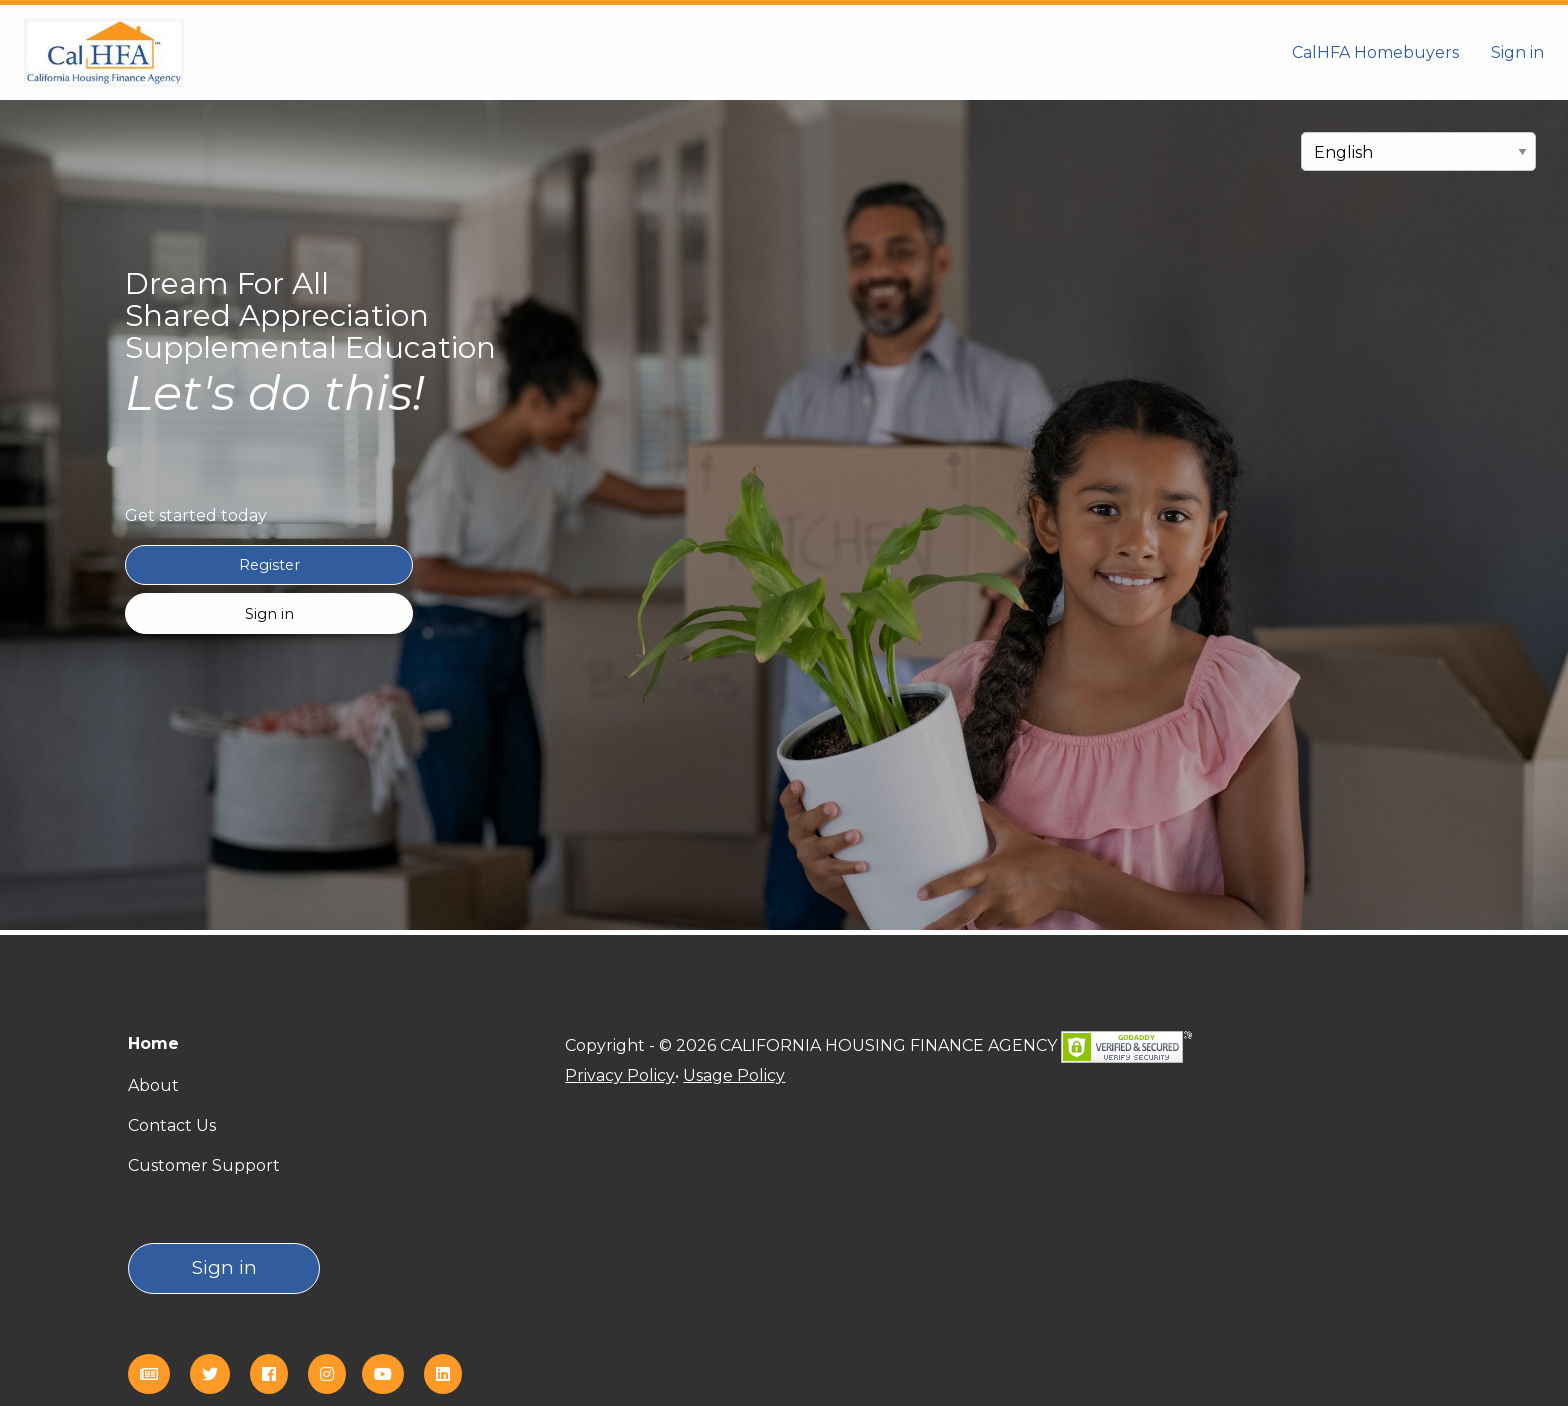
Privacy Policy (620, 1075)
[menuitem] (1375, 52)
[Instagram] (335, 1374)
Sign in (1517, 52)
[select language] (1418, 151)
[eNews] (157, 1374)
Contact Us (172, 1125)
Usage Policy (734, 1075)
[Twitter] (218, 1374)
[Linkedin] (451, 1374)
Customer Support (204, 1165)
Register (269, 565)
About (153, 1085)
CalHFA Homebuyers (1375, 52)
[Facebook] (277, 1374)
